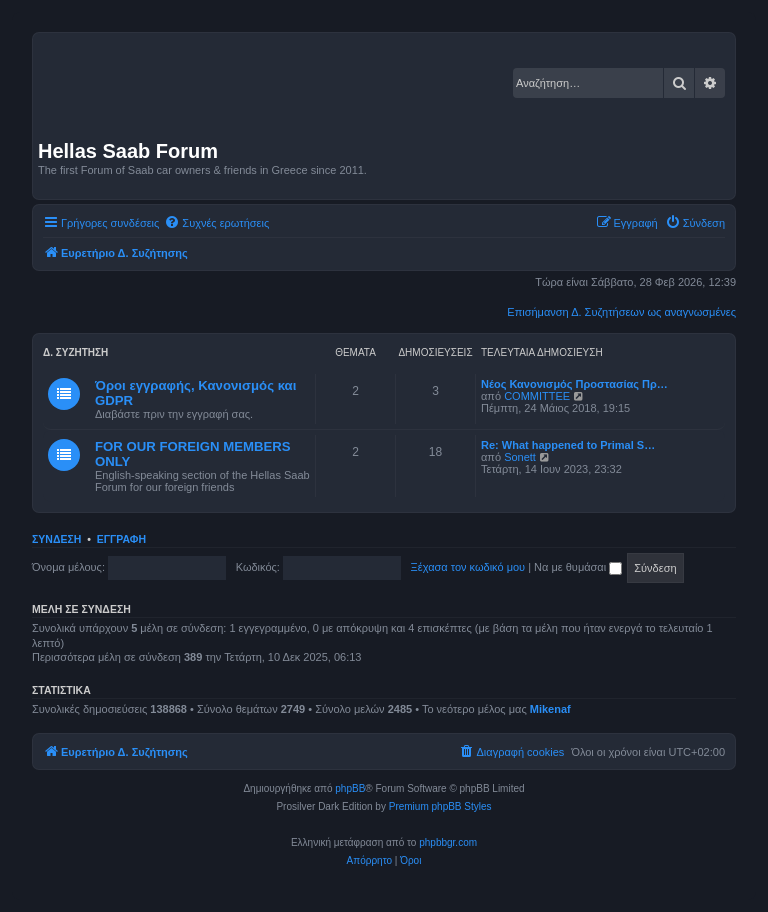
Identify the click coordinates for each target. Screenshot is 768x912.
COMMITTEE (537, 396)
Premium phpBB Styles (440, 806)
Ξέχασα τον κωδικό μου (468, 567)
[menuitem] (216, 223)
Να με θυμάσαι (578, 567)
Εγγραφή (121, 539)
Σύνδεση (56, 539)
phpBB (350, 788)
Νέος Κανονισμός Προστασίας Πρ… (574, 384)
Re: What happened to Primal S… (568, 445)
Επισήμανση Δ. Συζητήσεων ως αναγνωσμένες (621, 312)
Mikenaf (550, 709)
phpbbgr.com (448, 842)
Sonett (520, 457)
